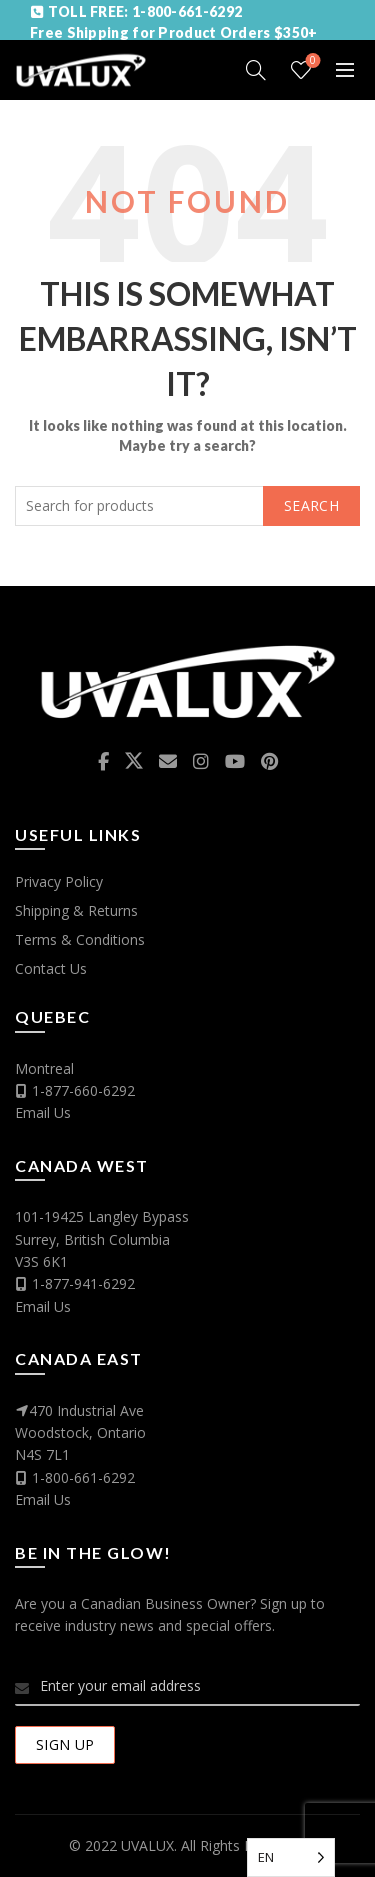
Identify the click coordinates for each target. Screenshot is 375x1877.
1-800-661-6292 (83, 1477)
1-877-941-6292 (83, 1283)
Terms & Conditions (80, 939)
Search (311, 505)
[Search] (256, 70)
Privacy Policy (59, 881)
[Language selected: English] (291, 1857)
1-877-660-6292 (83, 1090)
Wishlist (311, 61)
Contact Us (51, 968)
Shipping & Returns (76, 910)
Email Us (43, 1112)
